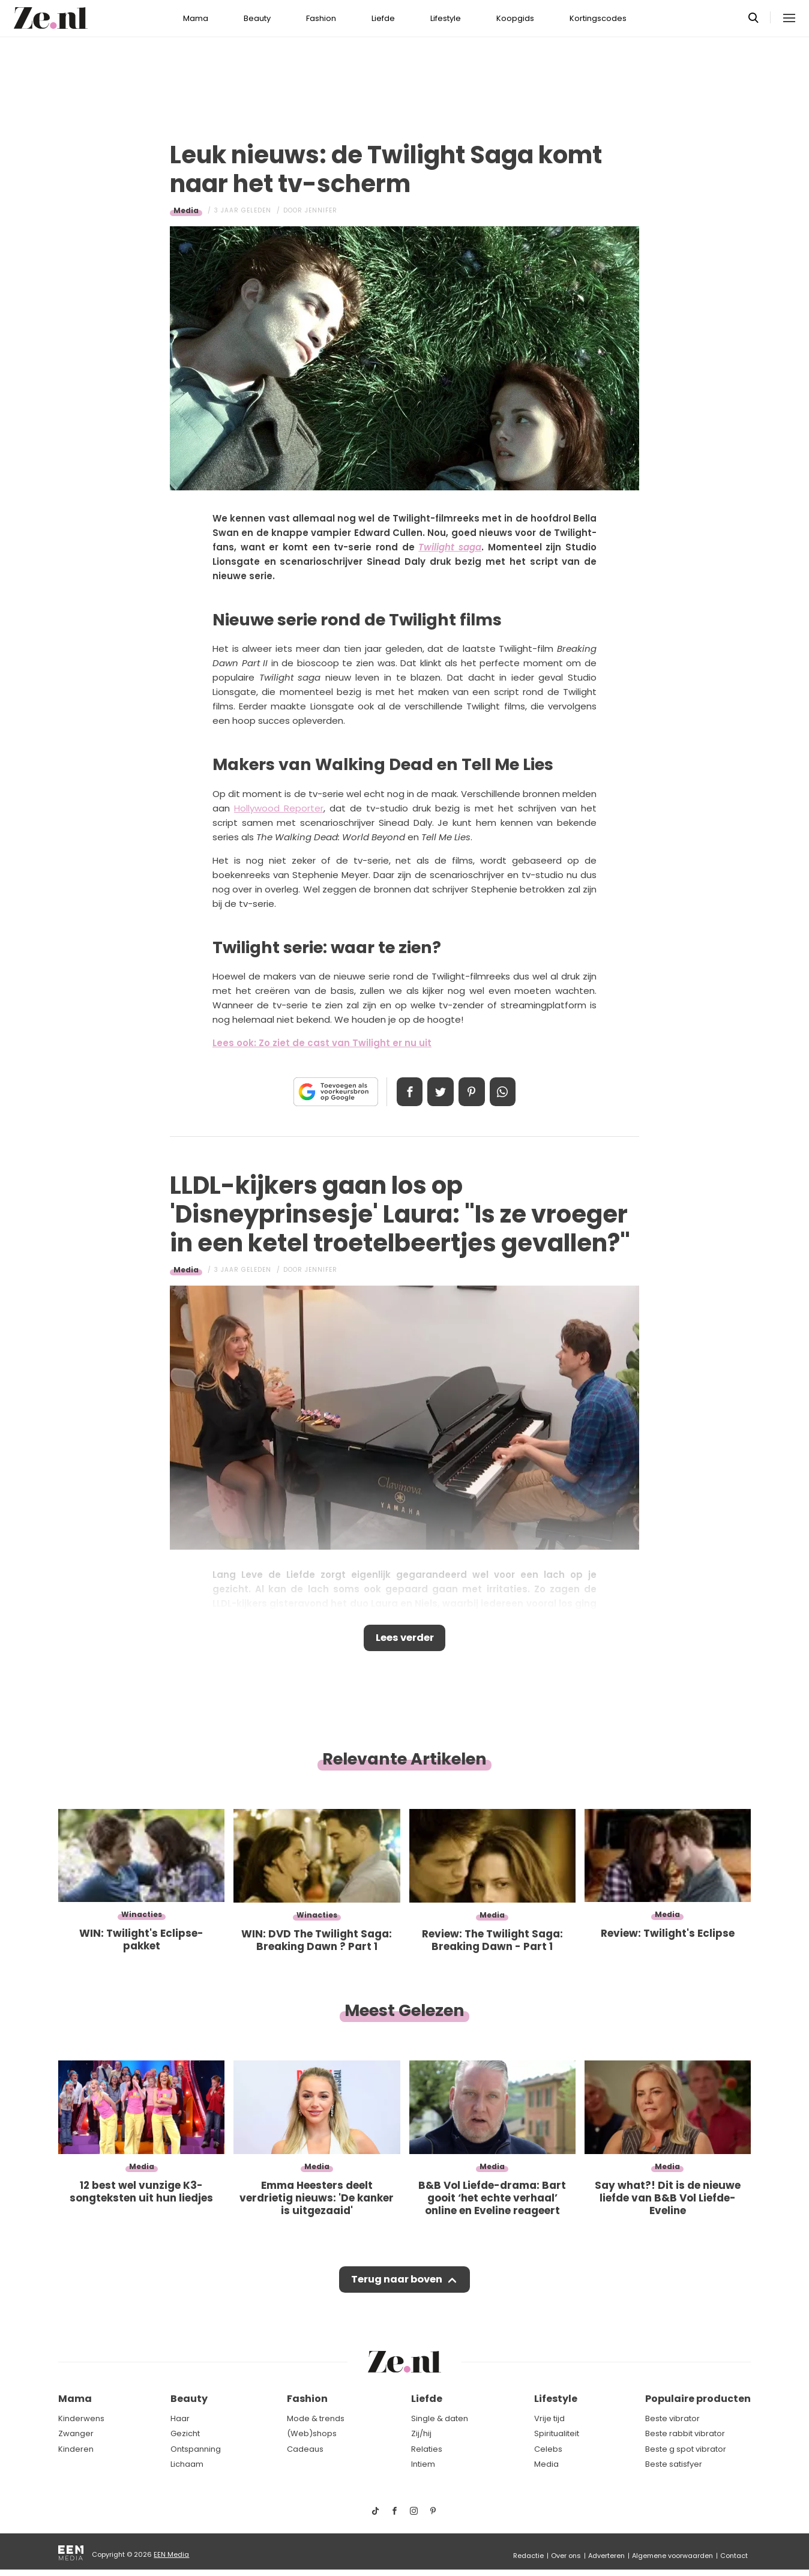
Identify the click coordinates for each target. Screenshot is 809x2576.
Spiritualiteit (556, 2433)
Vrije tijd (549, 2418)
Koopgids (515, 18)
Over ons (566, 2555)
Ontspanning (195, 2449)
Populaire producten (698, 2399)
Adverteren (606, 2555)
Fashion (321, 18)
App (506, 1091)
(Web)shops (312, 2433)
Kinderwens (81, 2418)
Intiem (423, 2464)
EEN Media (171, 2554)
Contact (734, 2555)
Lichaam (186, 2464)
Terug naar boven (396, 2283)
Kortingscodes (598, 18)
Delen (405, 1091)
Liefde (383, 18)
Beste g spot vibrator (685, 2449)
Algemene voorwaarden (672, 2555)
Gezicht (185, 2433)
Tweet (439, 1091)
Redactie (528, 2555)
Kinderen (76, 2449)
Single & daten (439, 2418)
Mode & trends (315, 2418)
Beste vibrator (672, 2418)
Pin (473, 1091)
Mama (195, 18)
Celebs (548, 2449)
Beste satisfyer (673, 2464)
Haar (180, 2418)
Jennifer (321, 210)
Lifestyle (445, 18)
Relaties (426, 2449)
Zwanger (76, 2433)
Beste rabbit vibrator (685, 2433)
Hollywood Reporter (278, 808)
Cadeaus (305, 2449)
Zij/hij (421, 2433)
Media (186, 210)
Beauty (257, 18)
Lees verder (404, 1639)
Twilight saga (449, 547)
